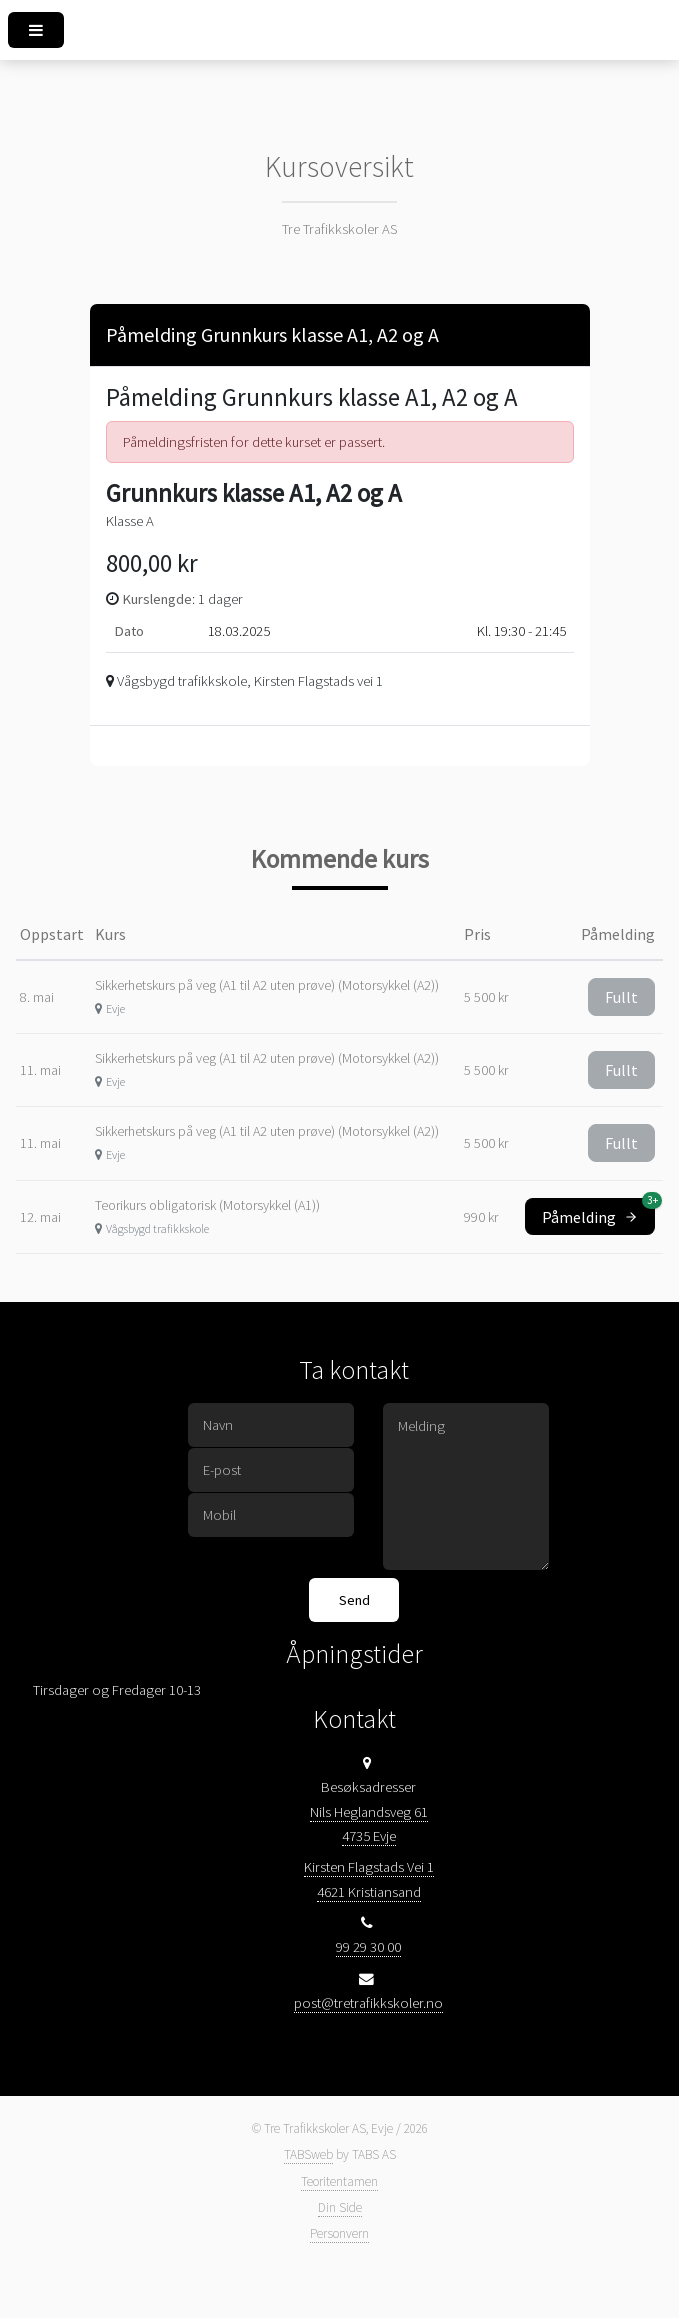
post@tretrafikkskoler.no (368, 2003)
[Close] (557, 331)
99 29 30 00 (368, 1947)
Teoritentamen (339, 2181)
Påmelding (598, 1212)
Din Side (340, 2207)
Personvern (339, 2233)
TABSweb (308, 2154)
